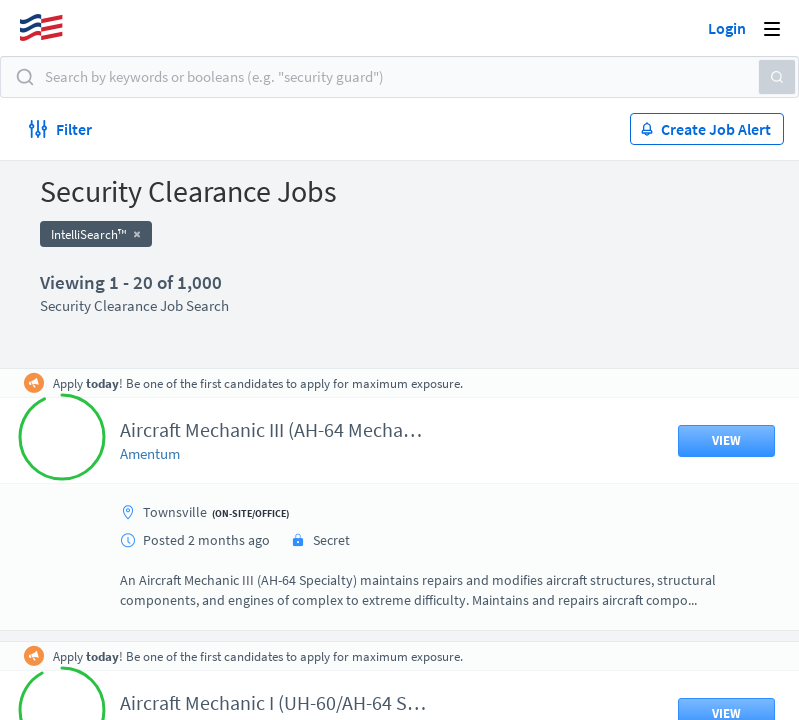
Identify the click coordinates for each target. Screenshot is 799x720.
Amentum (150, 453)
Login (727, 28)
